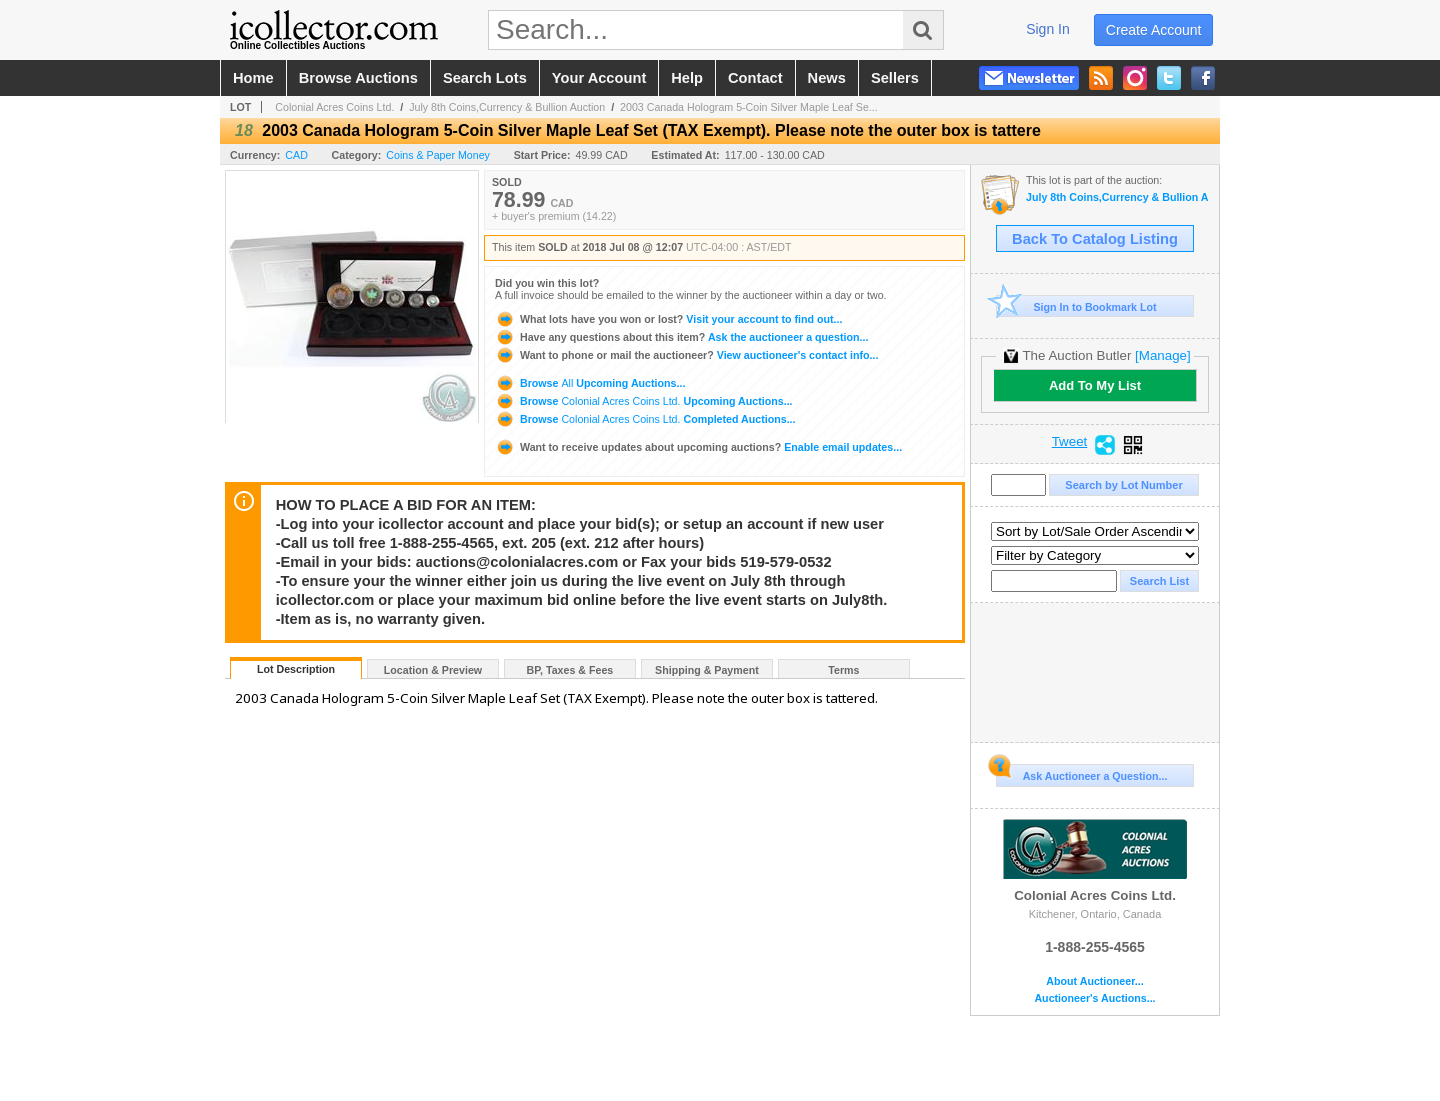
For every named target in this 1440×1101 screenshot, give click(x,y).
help (687, 78)
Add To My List (1095, 385)
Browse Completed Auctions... (645, 419)
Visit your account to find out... (668, 319)
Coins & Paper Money (438, 155)
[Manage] (1162, 355)
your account (599, 78)
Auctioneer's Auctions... (1094, 998)
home (253, 78)
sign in (1048, 29)
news (827, 78)
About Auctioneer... (1094, 981)
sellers (895, 78)
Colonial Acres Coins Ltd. (334, 107)
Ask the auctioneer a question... (681, 337)
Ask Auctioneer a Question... (1081, 773)
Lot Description (296, 669)
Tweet (1070, 442)
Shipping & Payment (707, 670)
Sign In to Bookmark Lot (1076, 306)
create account (1154, 30)
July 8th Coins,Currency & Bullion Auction (507, 107)
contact (755, 78)
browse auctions (358, 78)
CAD (296, 155)
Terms (843, 670)
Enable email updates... (698, 447)
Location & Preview (433, 670)
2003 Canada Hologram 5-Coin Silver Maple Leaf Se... (749, 107)
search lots (485, 78)
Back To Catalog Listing (1095, 239)
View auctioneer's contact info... (686, 355)
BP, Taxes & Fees (570, 670)
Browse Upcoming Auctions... (590, 383)
